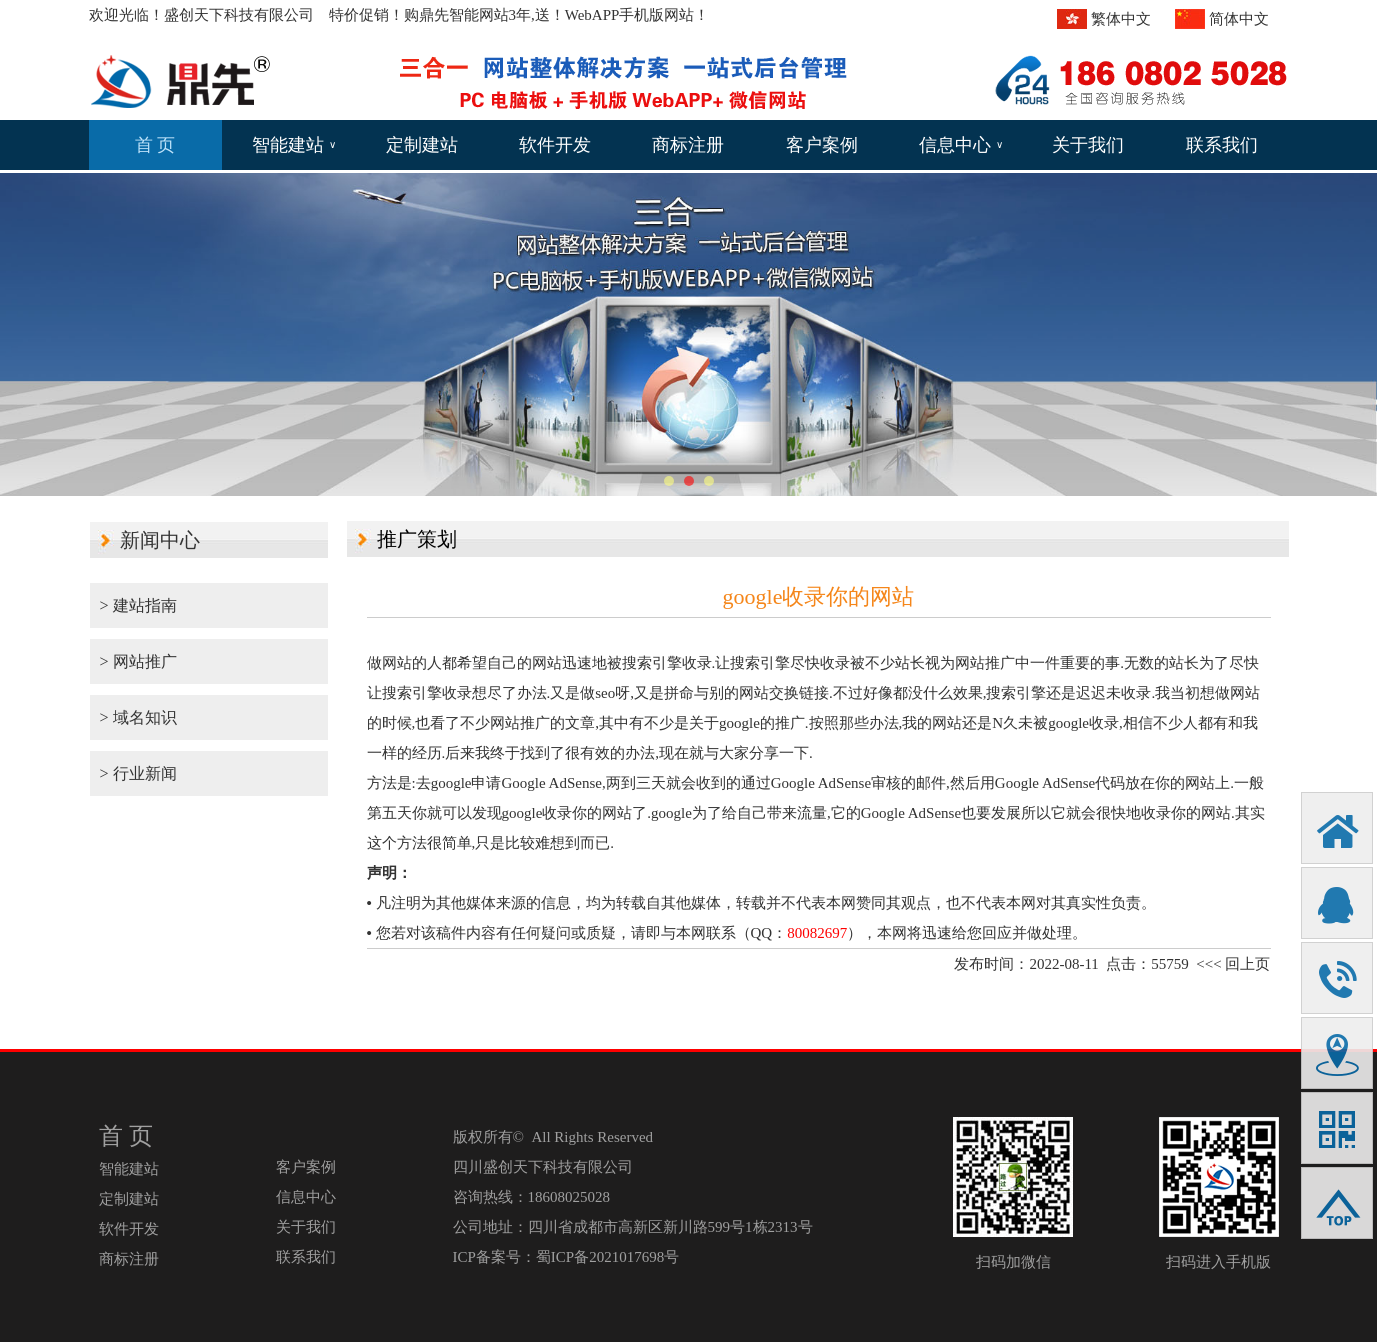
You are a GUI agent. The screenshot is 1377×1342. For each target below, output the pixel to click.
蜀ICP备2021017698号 (607, 1257)
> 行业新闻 (138, 803)
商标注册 (688, 145)
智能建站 (294, 145)
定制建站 (422, 145)
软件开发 (555, 145)
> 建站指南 (138, 605)
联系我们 (1222, 145)
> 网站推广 (138, 661)
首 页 (155, 145)
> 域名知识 (138, 717)
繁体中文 (1121, 19)
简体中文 (1239, 19)
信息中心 (961, 145)
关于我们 (1088, 145)
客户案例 (822, 145)
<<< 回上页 (1233, 964)
